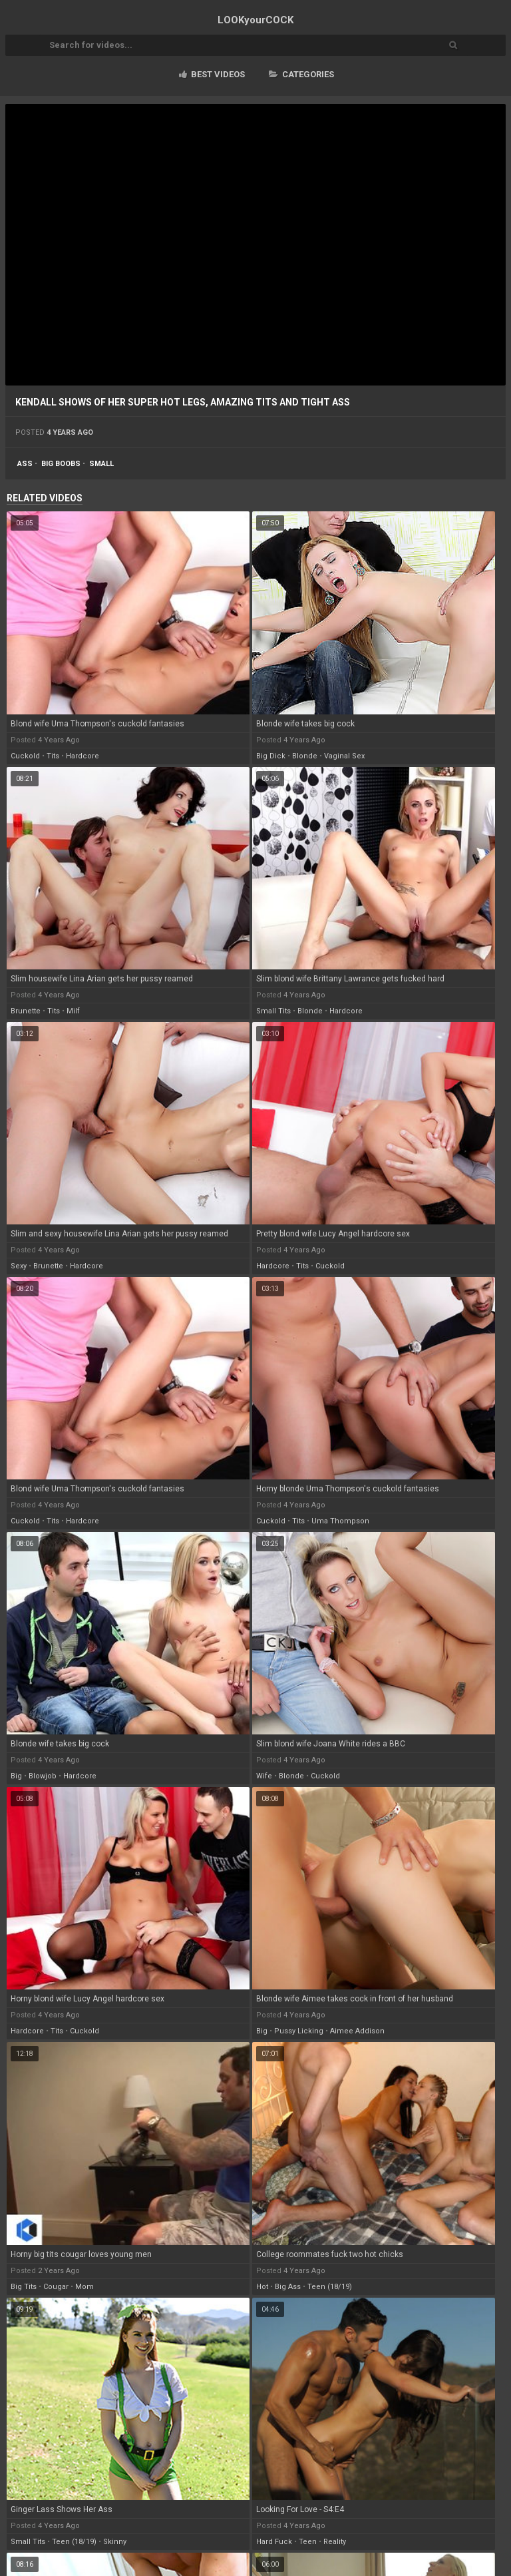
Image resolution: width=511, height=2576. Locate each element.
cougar (56, 2286)
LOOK (255, 20)
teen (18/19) (329, 2286)
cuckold (25, 756)
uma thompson (340, 1521)
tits (53, 756)
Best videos (212, 74)
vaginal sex (344, 756)
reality (334, 2541)
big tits (24, 2286)
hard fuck (274, 2541)
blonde (304, 756)
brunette (26, 1011)
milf (73, 1011)
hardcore (82, 756)
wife (264, 1776)
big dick (270, 756)
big (16, 1776)
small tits (273, 1011)
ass (25, 463)
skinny (114, 2541)
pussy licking (298, 2031)
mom (84, 2286)
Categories (301, 74)
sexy (19, 1266)
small (101, 463)
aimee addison (357, 2031)
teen (308, 2541)
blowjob (43, 1776)
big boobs (61, 463)
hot (262, 2286)
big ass (288, 2286)
